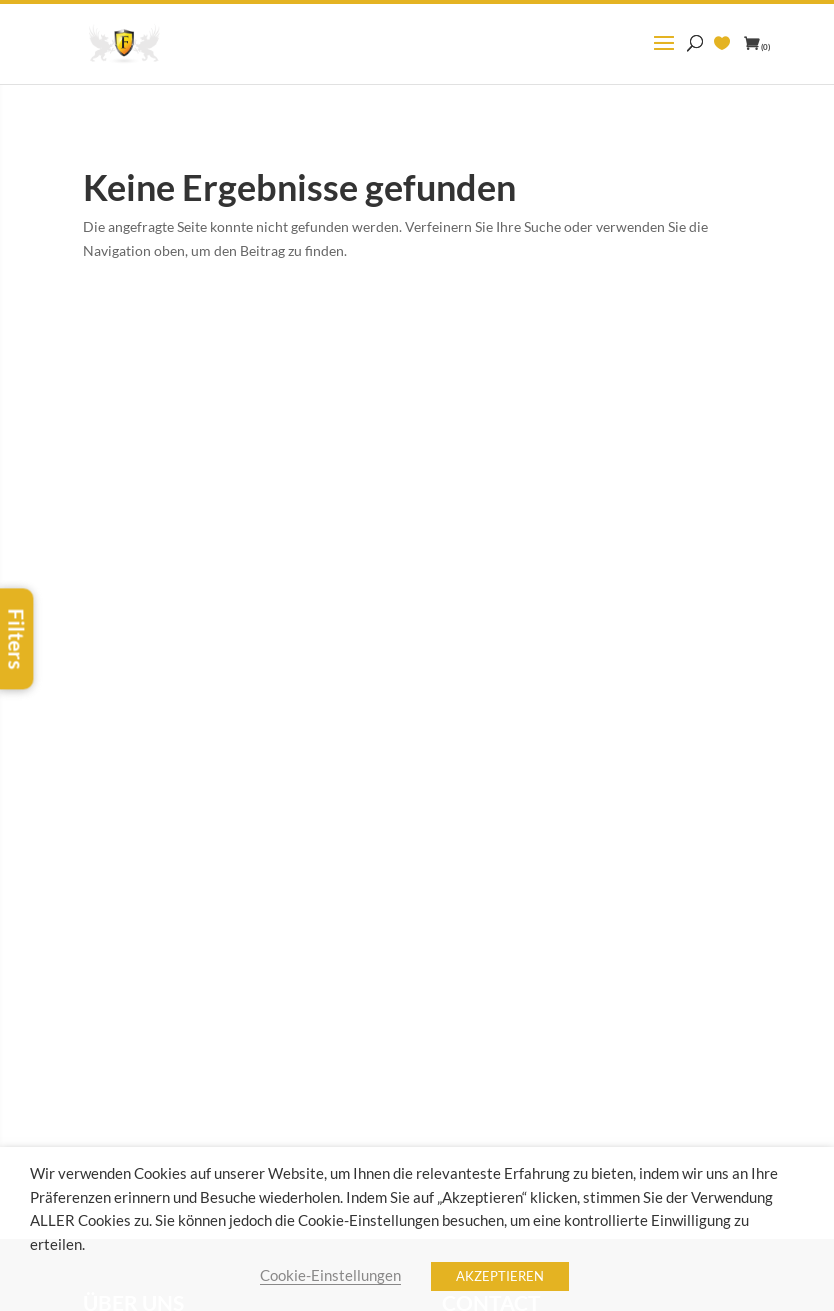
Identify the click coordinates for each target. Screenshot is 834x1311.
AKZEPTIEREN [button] (500, 1276)
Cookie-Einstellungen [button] (330, 1275)
